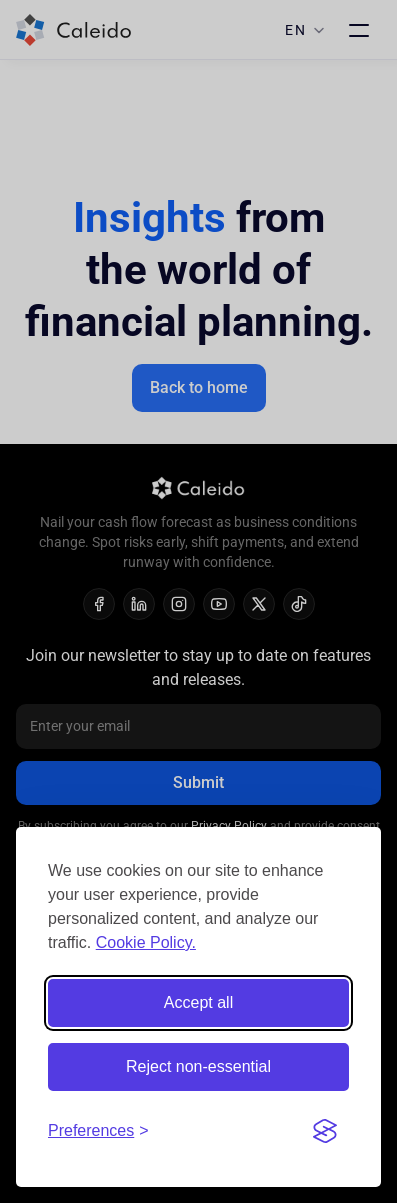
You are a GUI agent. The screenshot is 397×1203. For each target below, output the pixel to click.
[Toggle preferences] (98, 1131)
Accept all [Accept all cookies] (198, 1002)
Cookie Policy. (146, 942)
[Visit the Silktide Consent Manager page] (325, 1131)
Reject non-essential (198, 1066)
